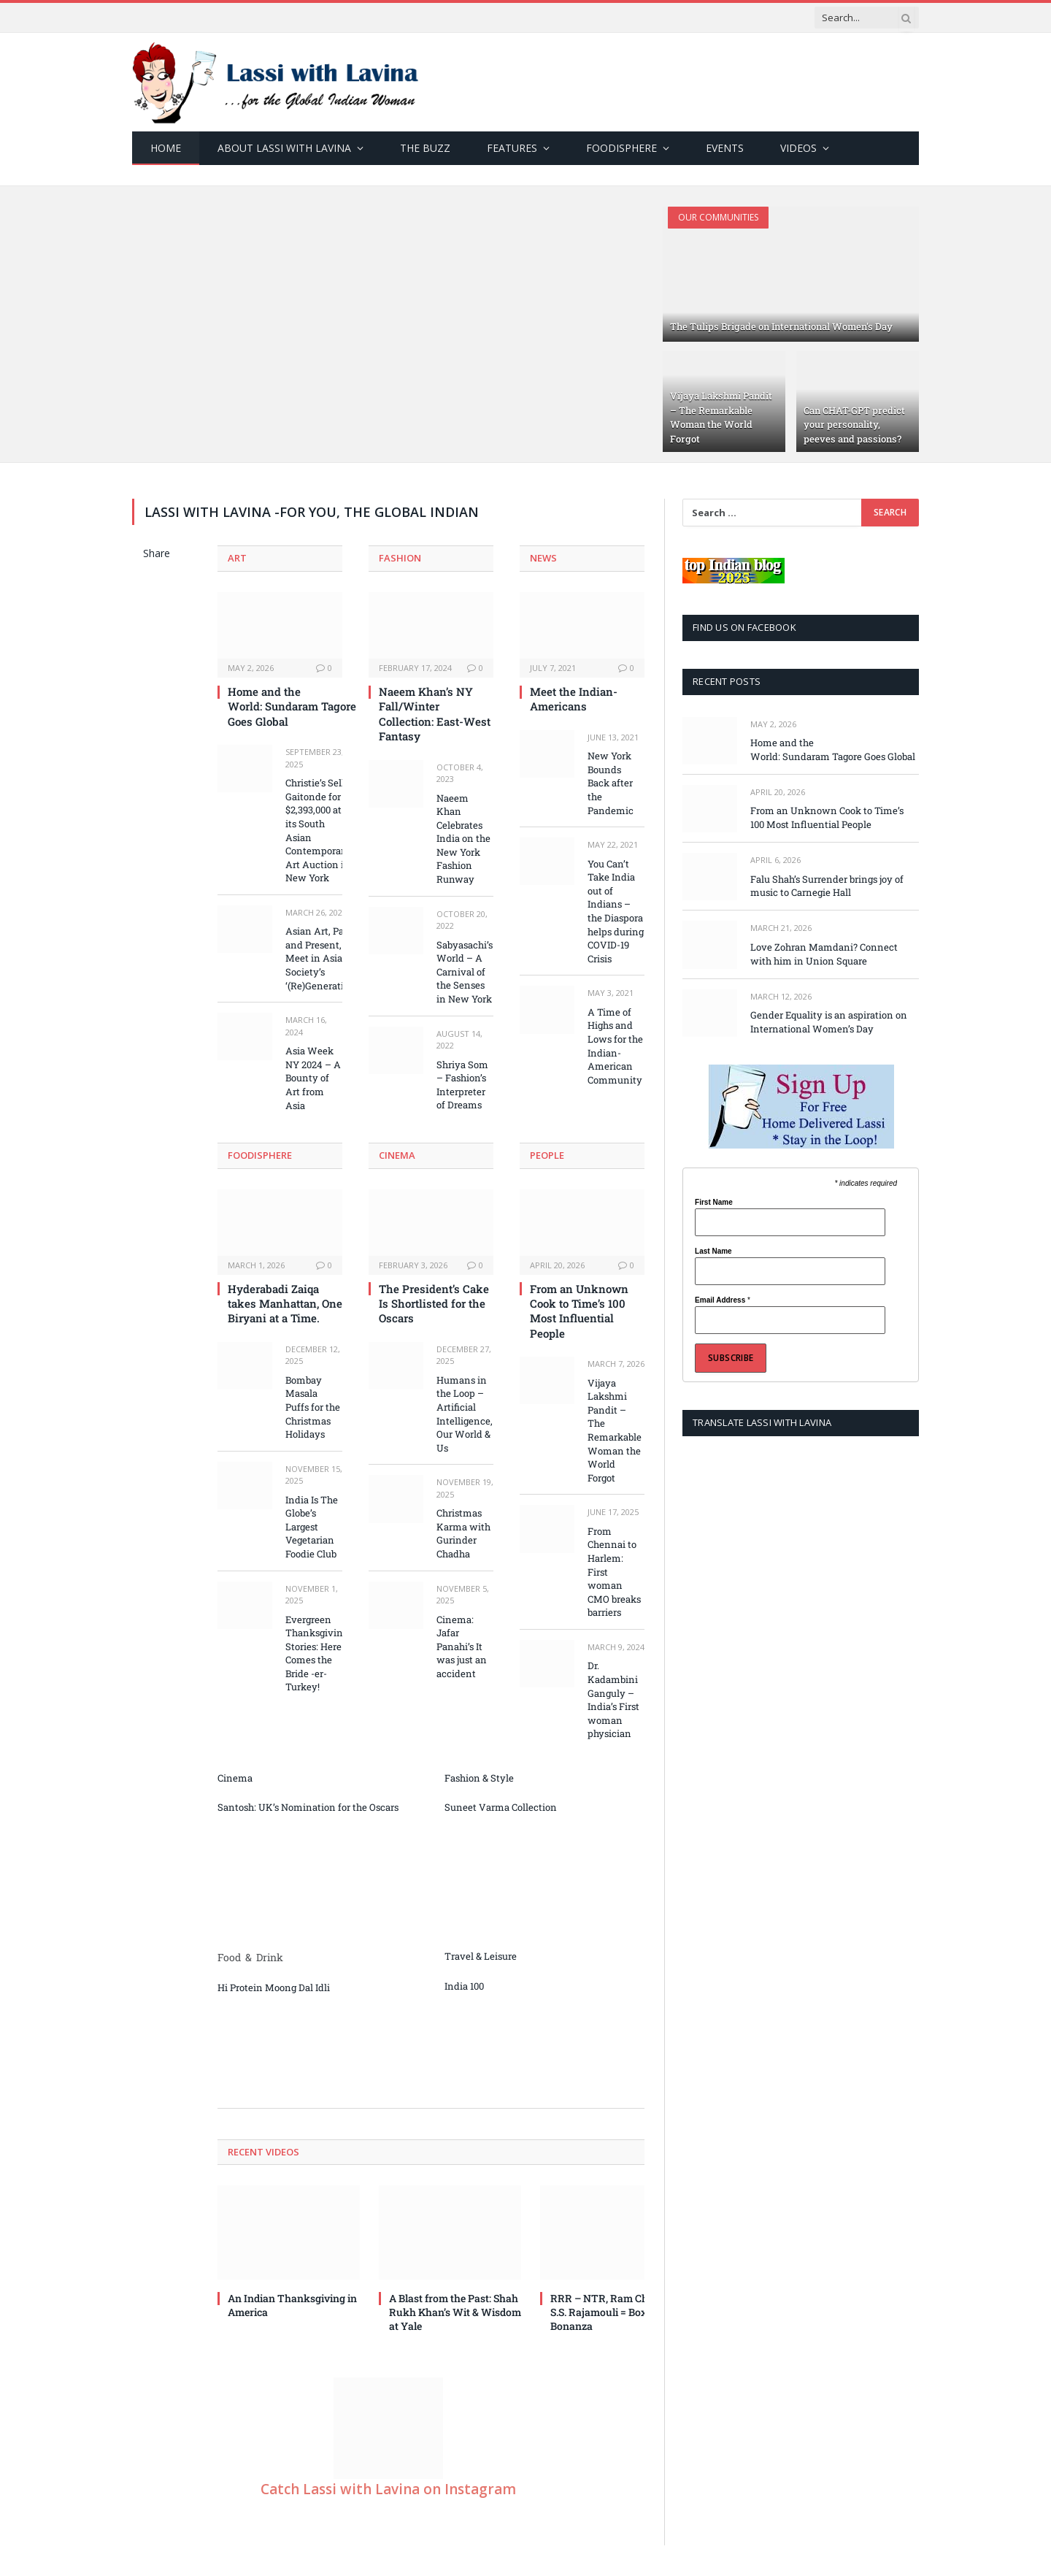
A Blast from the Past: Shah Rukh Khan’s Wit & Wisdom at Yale (455, 2312)
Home (165, 148)
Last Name (713, 1251)
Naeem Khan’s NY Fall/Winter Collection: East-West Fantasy (434, 713)
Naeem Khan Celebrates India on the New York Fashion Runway (463, 838)
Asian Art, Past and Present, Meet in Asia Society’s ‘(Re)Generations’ (323, 958)
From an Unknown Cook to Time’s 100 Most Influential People (579, 1311)
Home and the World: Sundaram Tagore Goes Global (285, 706)
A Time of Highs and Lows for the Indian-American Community (615, 1045)
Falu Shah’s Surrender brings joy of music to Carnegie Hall (827, 886)
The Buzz (425, 148)
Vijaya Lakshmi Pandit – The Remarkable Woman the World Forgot (721, 417)
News (543, 557)
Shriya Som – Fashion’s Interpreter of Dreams (462, 1085)
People (547, 1155)
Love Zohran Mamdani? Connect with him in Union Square (824, 953)
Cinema (397, 1155)
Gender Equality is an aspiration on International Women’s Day (828, 1021)
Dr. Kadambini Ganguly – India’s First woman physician (613, 1699)
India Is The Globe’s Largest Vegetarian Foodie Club (311, 1526)
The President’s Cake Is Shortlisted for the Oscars (434, 1303)
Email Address (722, 1300)
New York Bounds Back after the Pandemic (611, 782)
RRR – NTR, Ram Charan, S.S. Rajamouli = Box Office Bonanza (613, 2312)
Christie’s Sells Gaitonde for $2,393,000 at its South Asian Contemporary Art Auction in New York (317, 830)
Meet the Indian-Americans (573, 698)
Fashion (400, 557)
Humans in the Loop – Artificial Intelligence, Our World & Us (464, 1413)
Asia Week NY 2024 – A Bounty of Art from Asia (313, 1077)
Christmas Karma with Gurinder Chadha (463, 1533)
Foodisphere (621, 148)
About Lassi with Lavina (284, 148)
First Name (714, 1202)
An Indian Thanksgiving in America (292, 2305)
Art (237, 557)
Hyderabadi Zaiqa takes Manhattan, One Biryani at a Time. (285, 1303)
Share (156, 553)
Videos (798, 148)
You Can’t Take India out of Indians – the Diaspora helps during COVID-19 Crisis (616, 911)
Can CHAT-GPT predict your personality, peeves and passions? (854, 424)
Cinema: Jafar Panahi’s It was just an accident (461, 1646)
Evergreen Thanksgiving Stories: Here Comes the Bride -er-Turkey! (316, 1653)
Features (512, 148)
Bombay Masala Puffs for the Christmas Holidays (312, 1407)
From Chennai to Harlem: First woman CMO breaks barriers (614, 1572)
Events (725, 148)
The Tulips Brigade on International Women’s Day (781, 326)
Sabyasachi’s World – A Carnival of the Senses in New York (464, 971)
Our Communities (718, 217)
